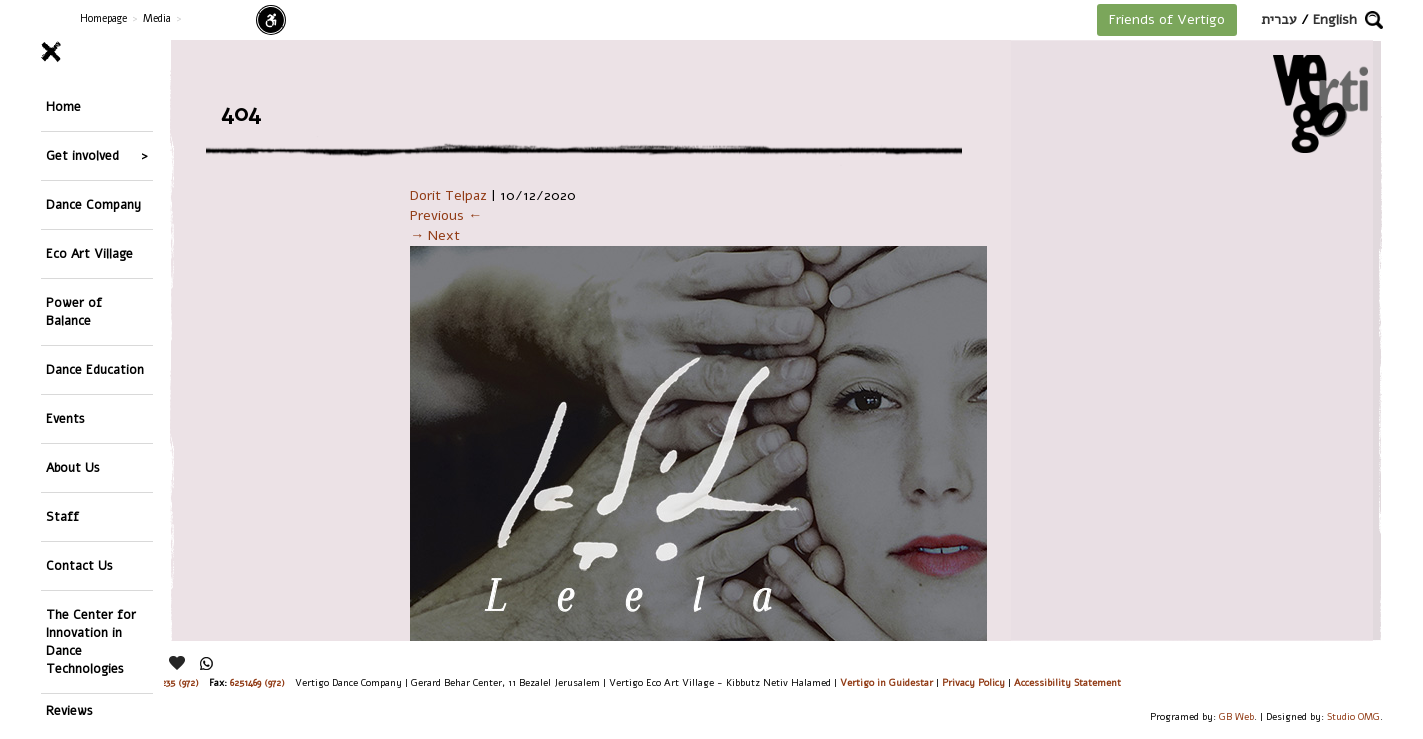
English (1335, 19)
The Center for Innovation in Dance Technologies (91, 641)
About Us (73, 467)
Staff (62, 516)
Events (65, 418)
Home (63, 106)
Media (157, 18)
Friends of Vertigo (1167, 19)
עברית (1279, 19)
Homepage (103, 18)
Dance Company (93, 204)
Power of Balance (74, 311)
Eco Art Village (89, 253)
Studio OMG (1353, 716)
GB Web (1236, 716)
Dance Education (95, 369)
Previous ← (446, 215)
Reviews (69, 710)
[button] (1374, 20)
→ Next (435, 235)
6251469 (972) (257, 682)
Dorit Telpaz (448, 195)
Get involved (82, 155)
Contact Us (79, 565)
